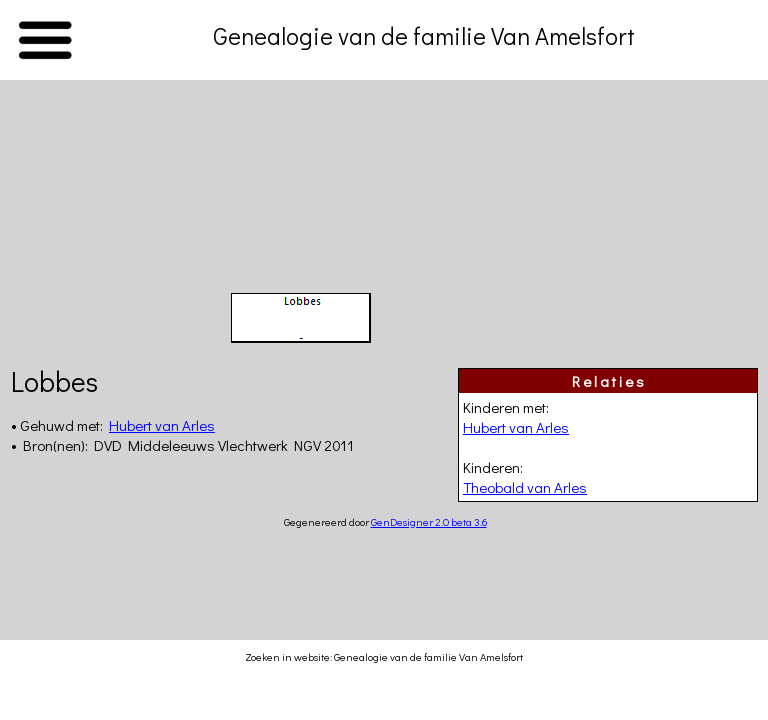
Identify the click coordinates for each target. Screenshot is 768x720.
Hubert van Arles (516, 427)
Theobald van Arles (525, 487)
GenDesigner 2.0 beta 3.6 (429, 521)
